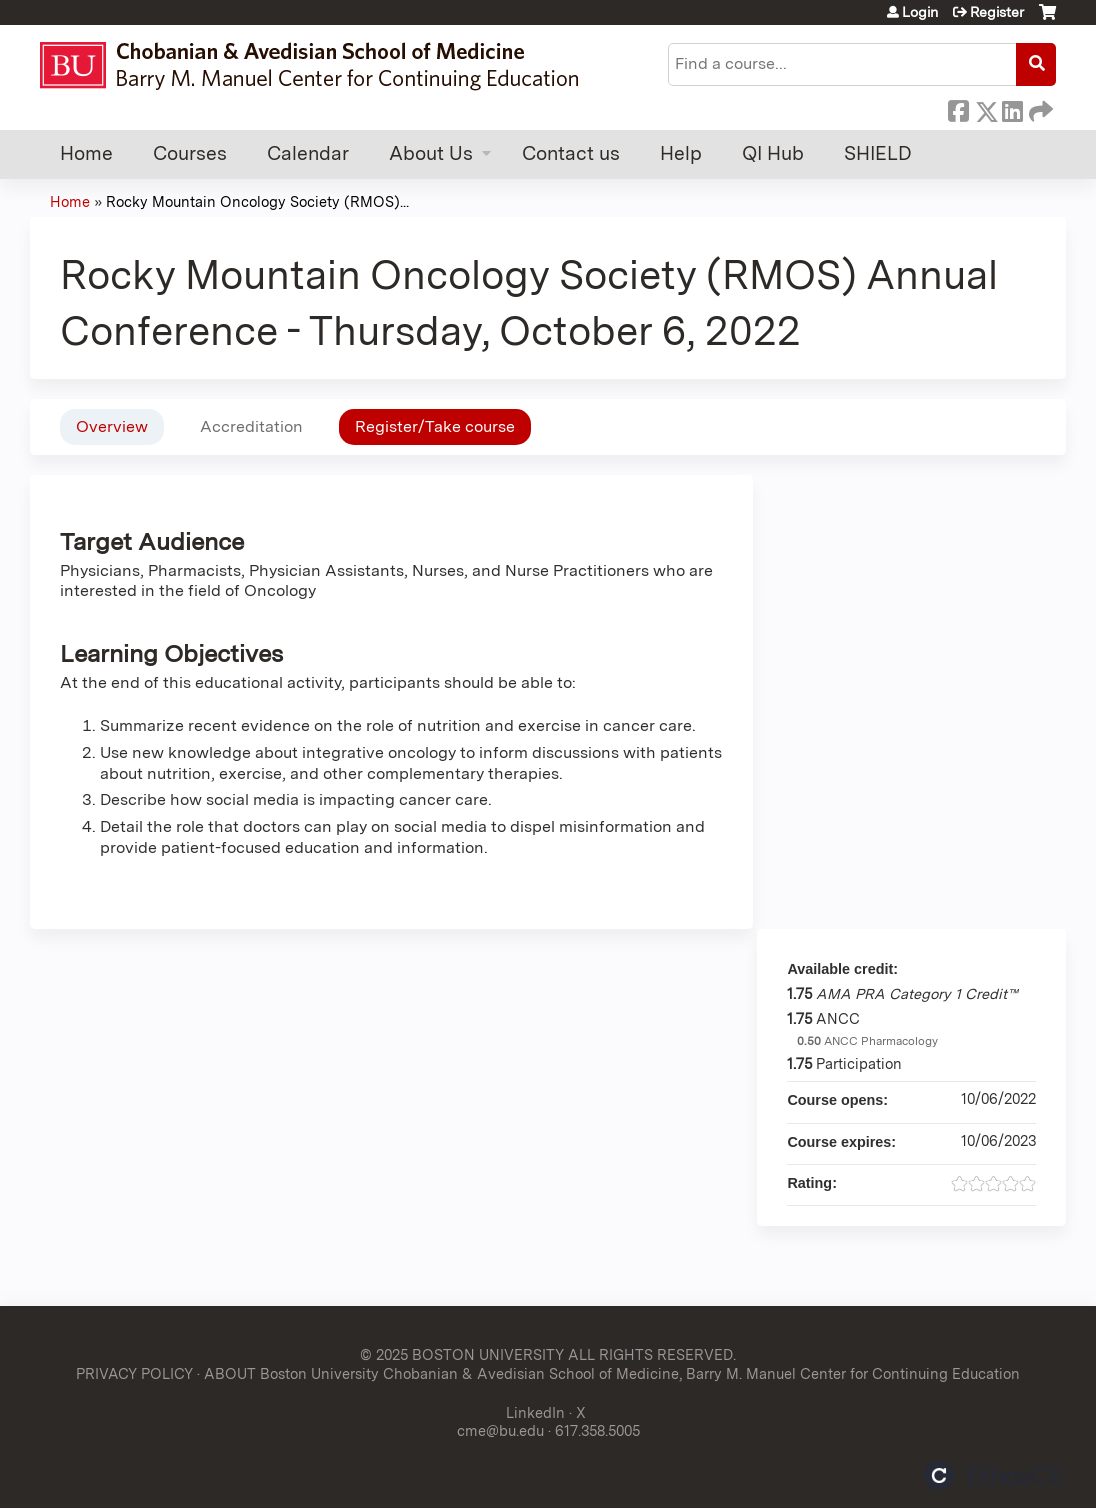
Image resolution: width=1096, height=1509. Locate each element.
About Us (431, 153)
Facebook (958, 108)
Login (920, 12)
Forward (1039, 108)
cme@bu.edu (500, 1430)
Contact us (571, 153)
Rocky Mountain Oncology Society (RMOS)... (257, 201)
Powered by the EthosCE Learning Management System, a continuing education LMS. (995, 1475)
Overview (112, 426)
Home (86, 153)
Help (681, 153)
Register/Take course (435, 426)
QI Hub (773, 153)
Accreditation (251, 426)
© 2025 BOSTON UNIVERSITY (462, 1354)
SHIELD (878, 153)
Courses (190, 153)
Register (997, 12)
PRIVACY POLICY (134, 1373)
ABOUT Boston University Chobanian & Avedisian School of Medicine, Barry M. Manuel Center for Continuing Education (612, 1373)
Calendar (308, 153)
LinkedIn (1012, 108)
